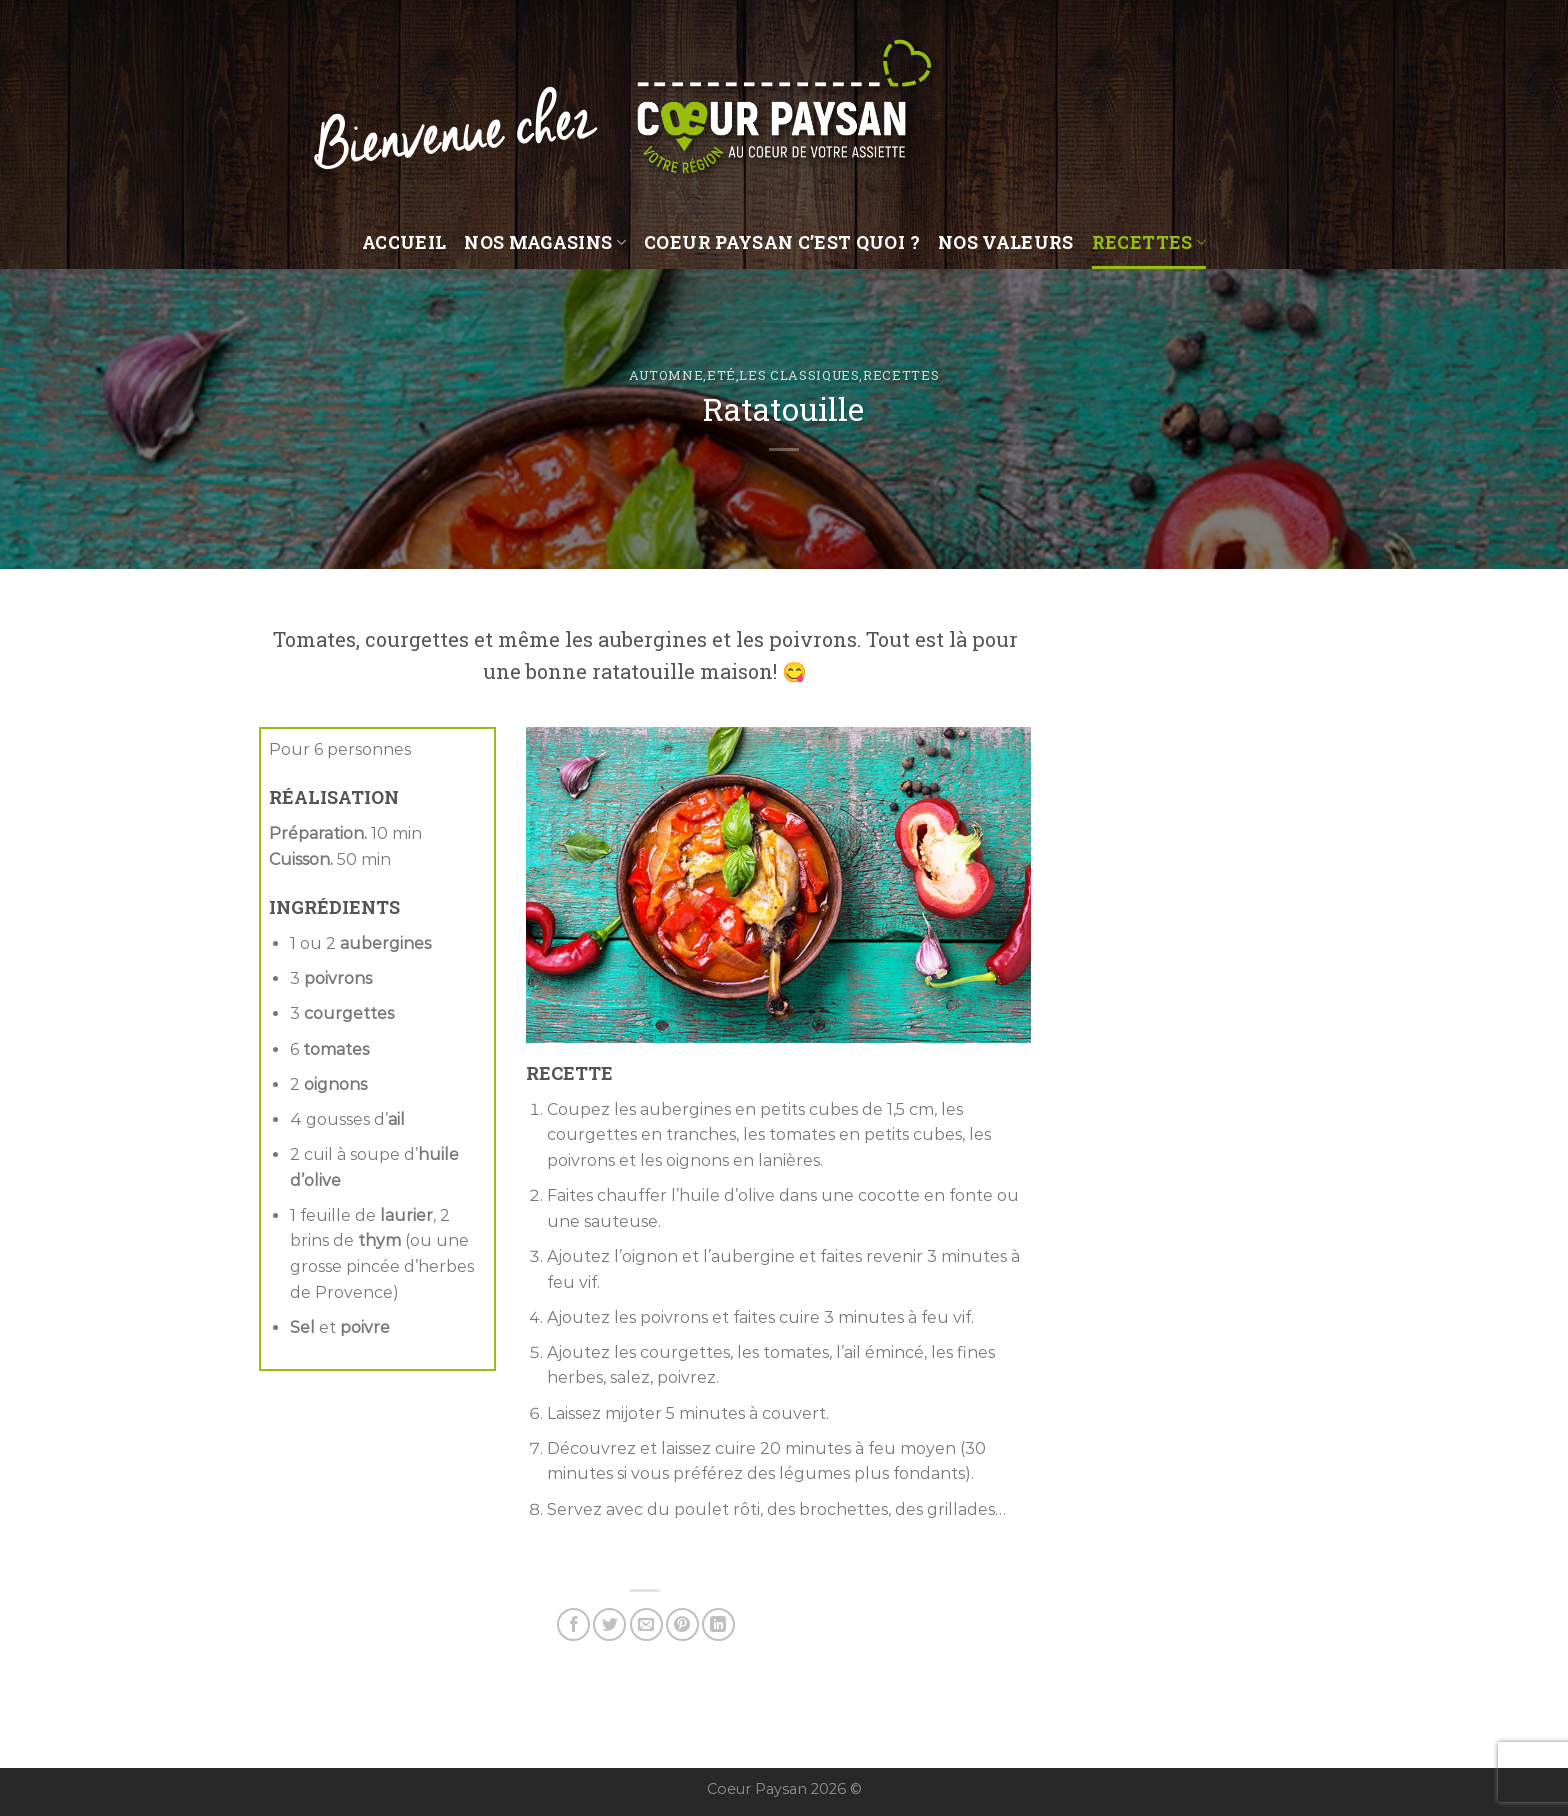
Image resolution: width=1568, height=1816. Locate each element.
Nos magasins (545, 242)
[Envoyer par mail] (646, 1624)
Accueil (404, 242)
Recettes (1149, 242)
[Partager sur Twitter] (609, 1624)
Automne (666, 375)
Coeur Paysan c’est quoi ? (782, 242)
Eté (721, 375)
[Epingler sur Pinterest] (682, 1624)
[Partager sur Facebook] (573, 1624)
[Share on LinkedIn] (718, 1624)
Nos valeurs (1006, 242)
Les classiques (799, 375)
